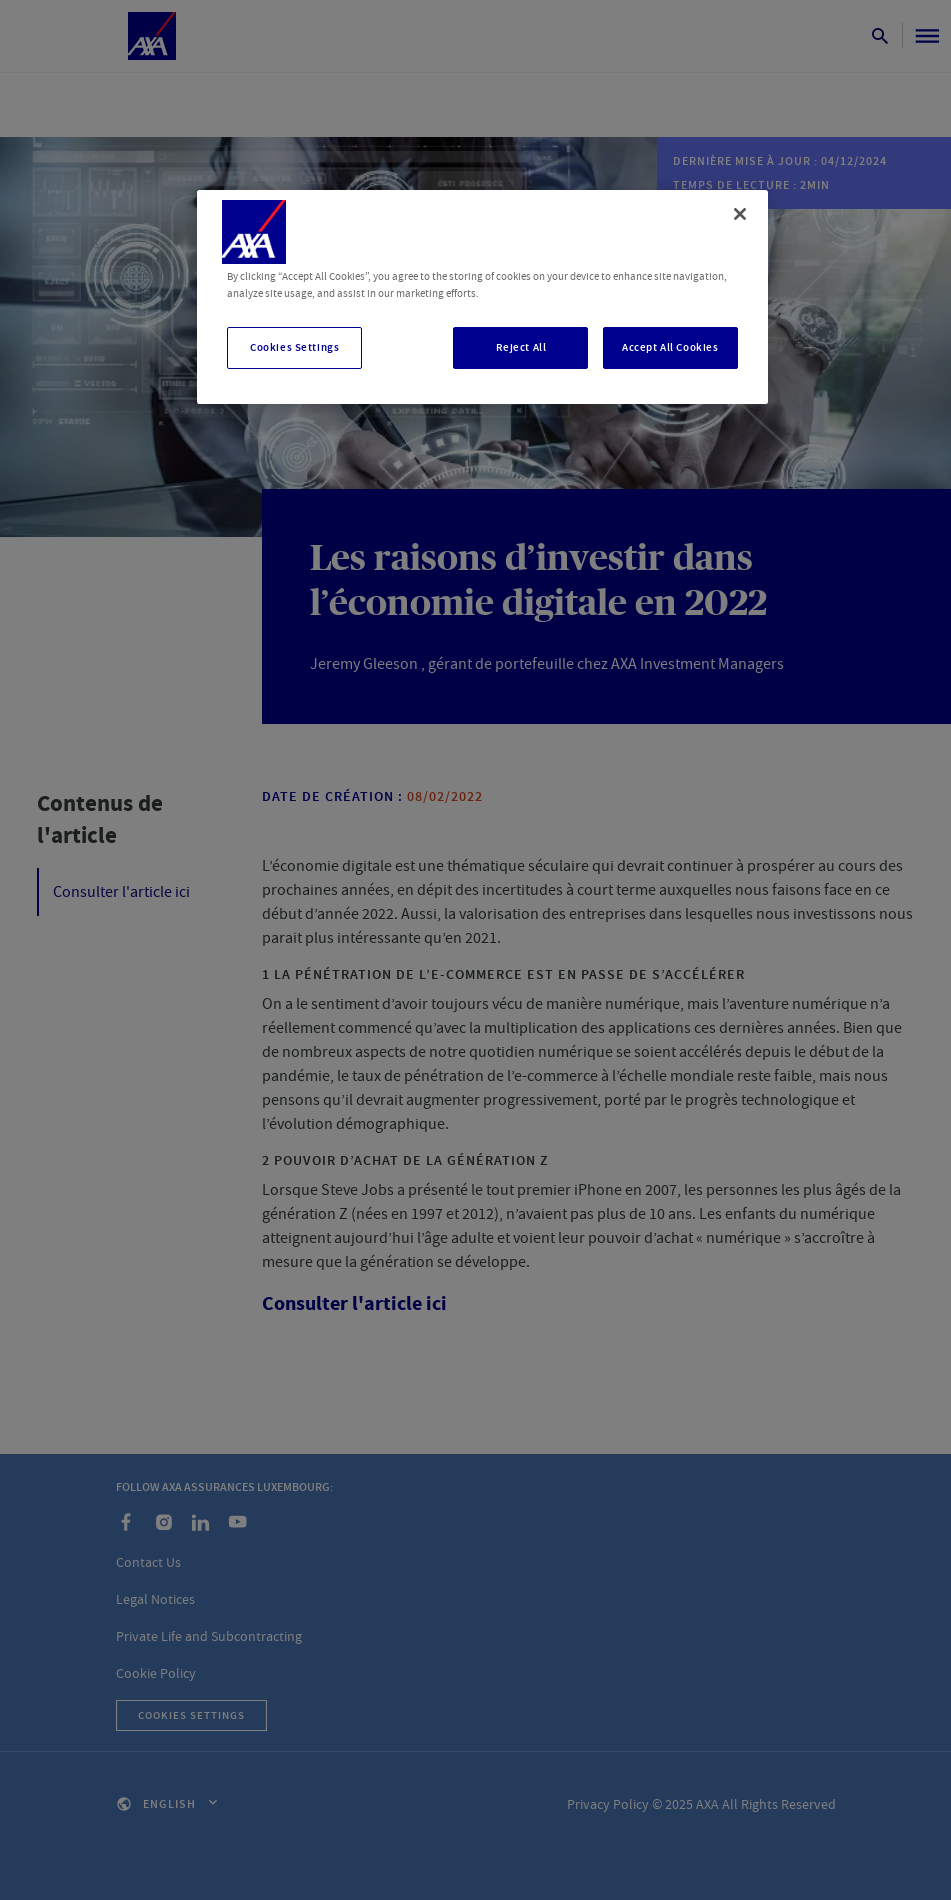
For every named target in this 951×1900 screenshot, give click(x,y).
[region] (482, 297)
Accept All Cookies (670, 347)
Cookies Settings (294, 347)
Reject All (521, 347)
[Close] (740, 214)
